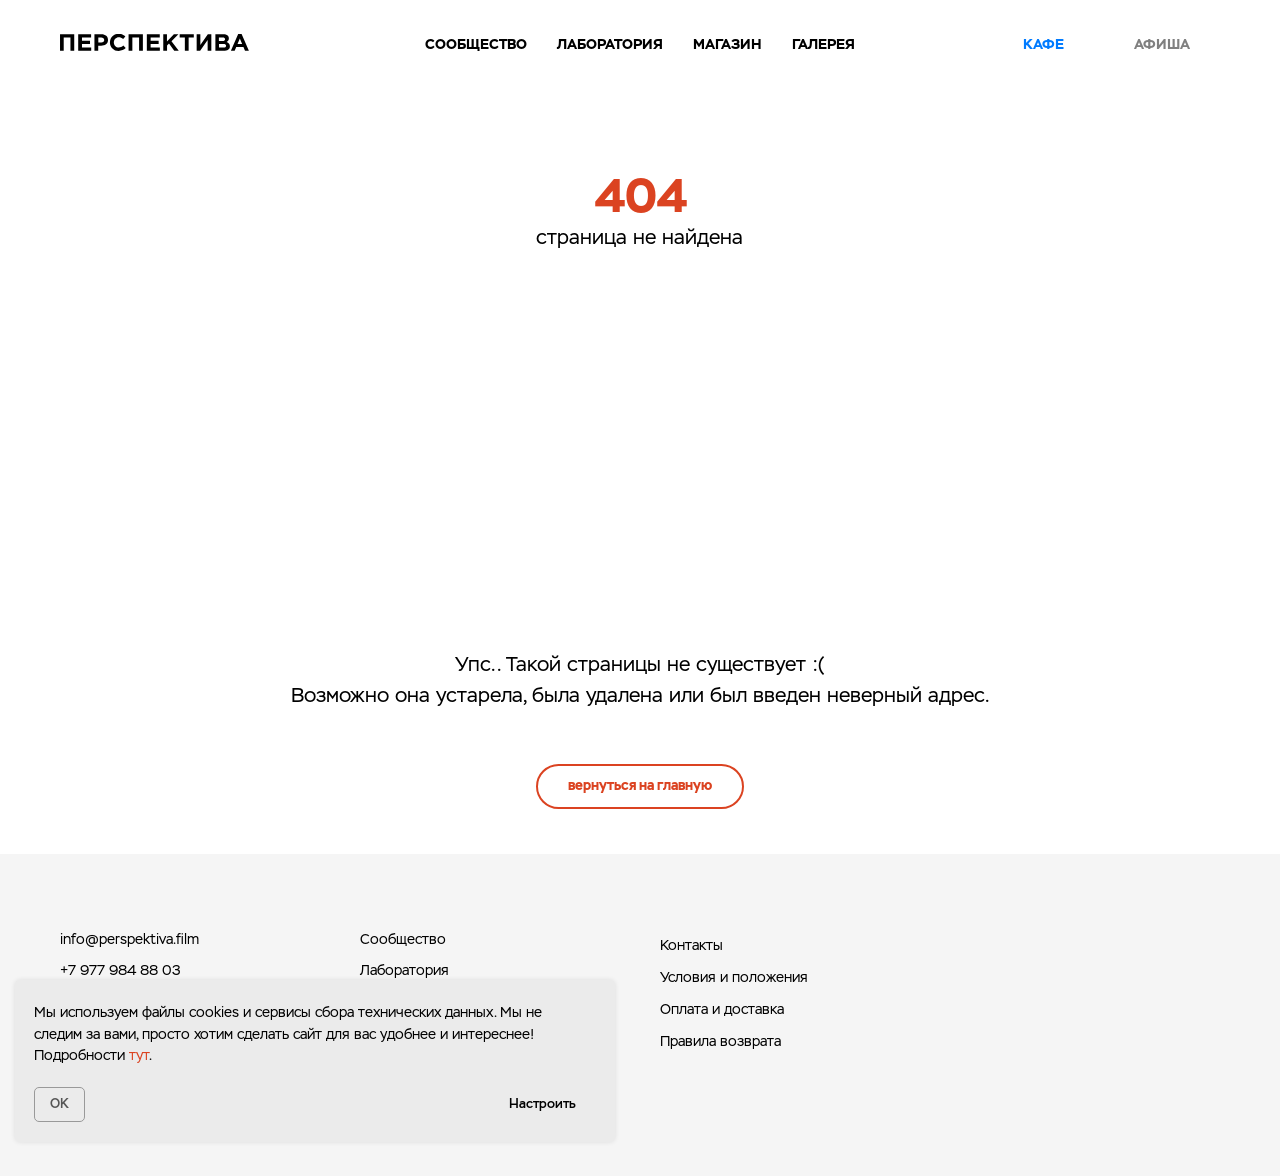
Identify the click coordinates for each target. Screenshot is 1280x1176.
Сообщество (476, 44)
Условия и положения (734, 977)
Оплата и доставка (722, 1009)
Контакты (691, 945)
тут (139, 1055)
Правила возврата (720, 1041)
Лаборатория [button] (610, 44)
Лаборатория (404, 970)
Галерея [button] (823, 44)
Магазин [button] (727, 44)
